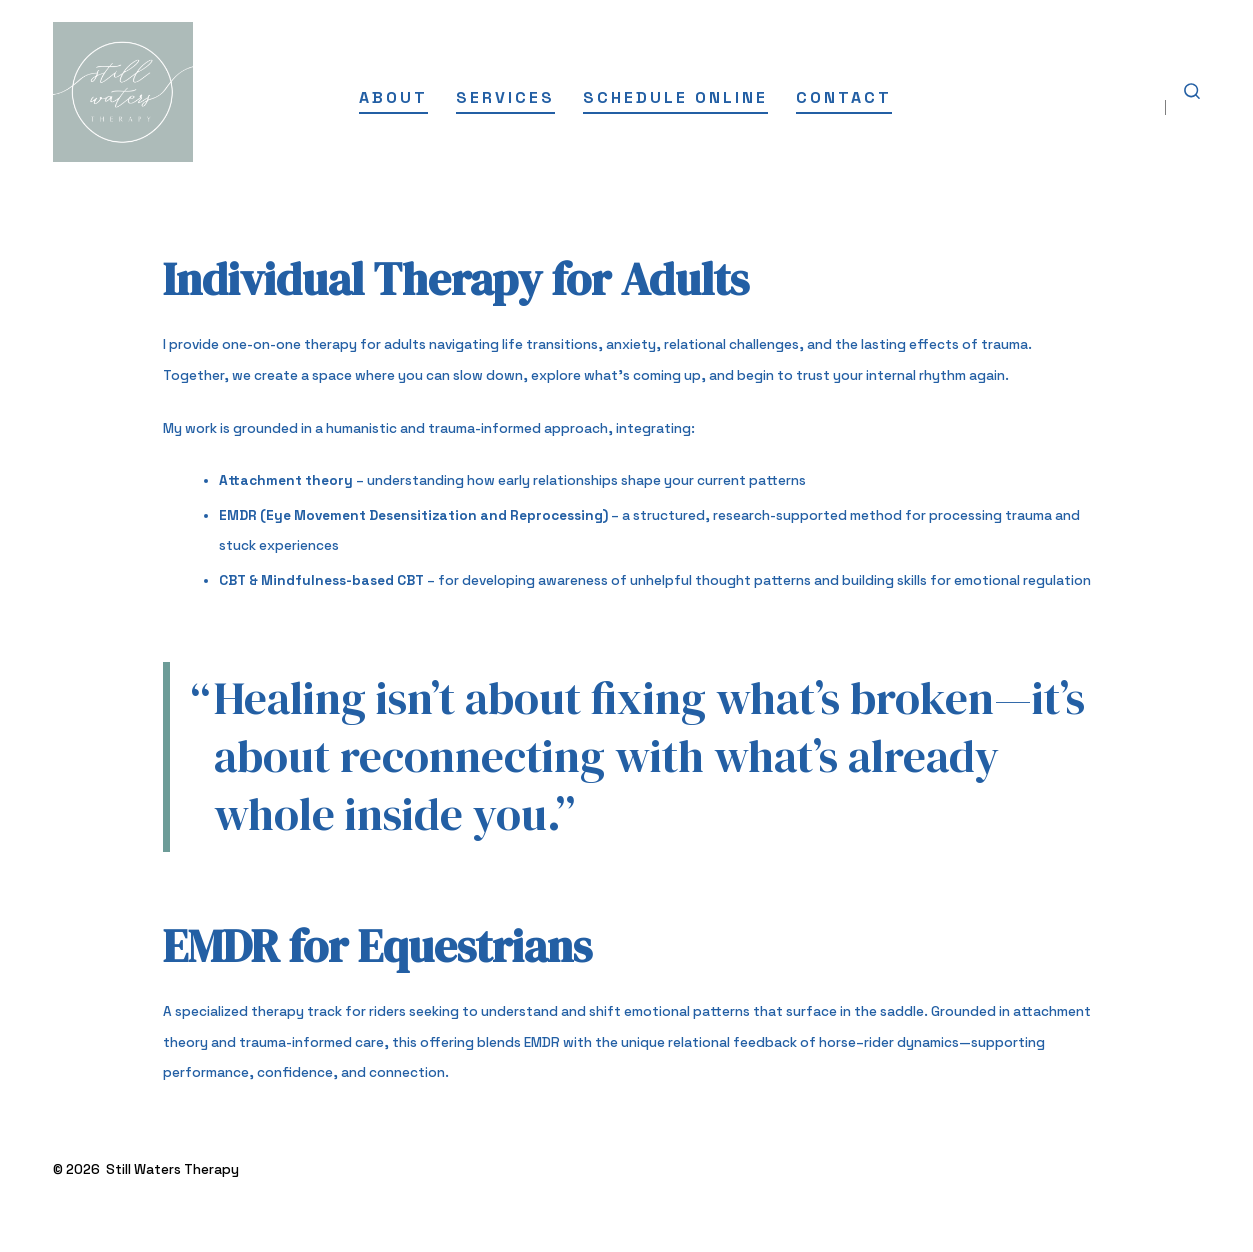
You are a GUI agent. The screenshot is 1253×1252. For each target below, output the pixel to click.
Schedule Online (675, 97)
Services (505, 97)
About (393, 97)
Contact (844, 97)
